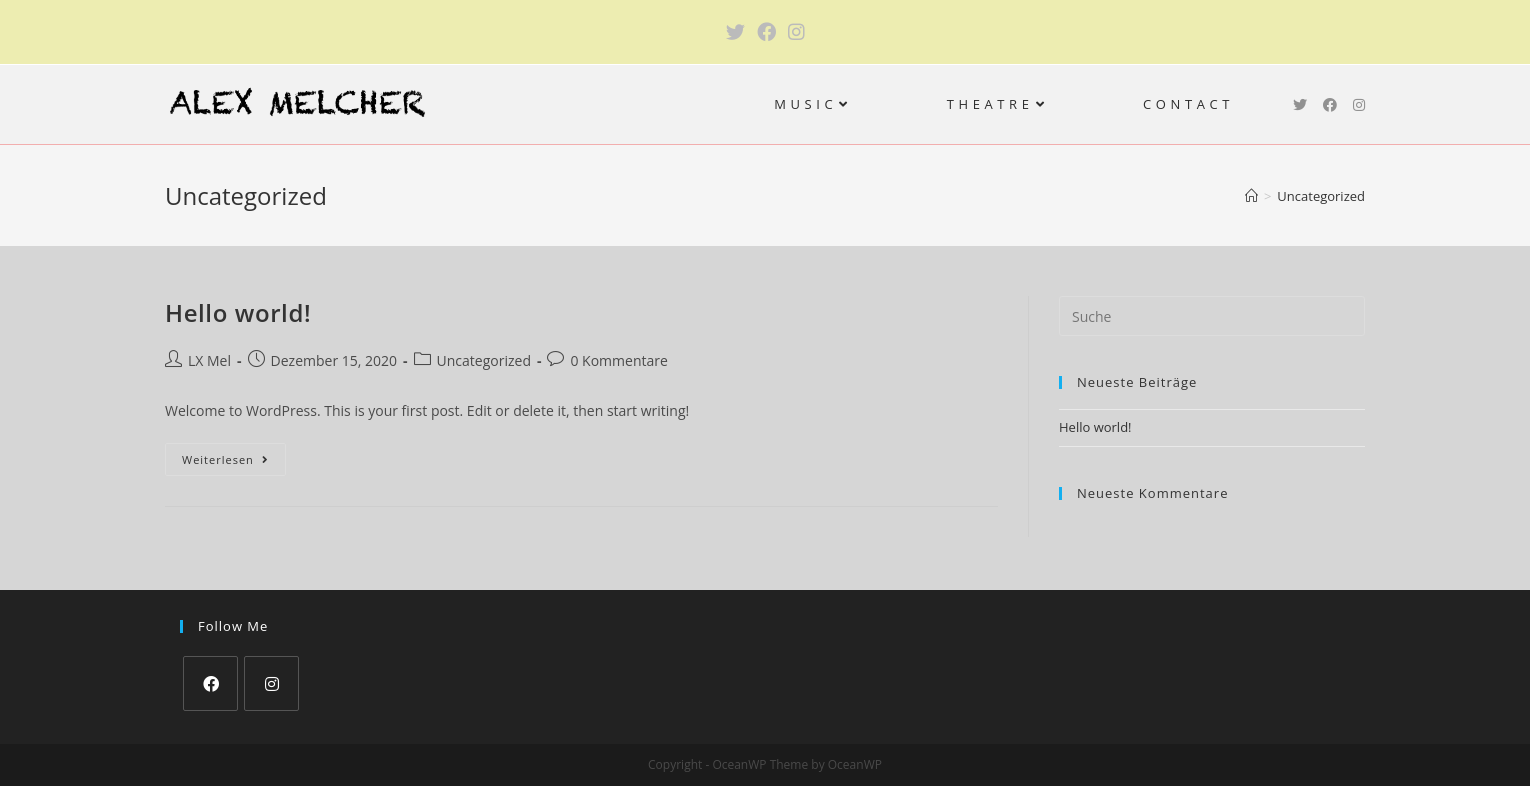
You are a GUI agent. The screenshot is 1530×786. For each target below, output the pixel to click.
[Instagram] (271, 683)
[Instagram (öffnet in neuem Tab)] (796, 32)
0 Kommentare (618, 360)
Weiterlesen (234, 463)
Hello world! (238, 312)
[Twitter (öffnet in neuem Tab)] (735, 32)
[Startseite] (1251, 196)
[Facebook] (210, 683)
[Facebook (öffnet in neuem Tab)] (766, 32)
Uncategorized (484, 360)
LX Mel (209, 360)
